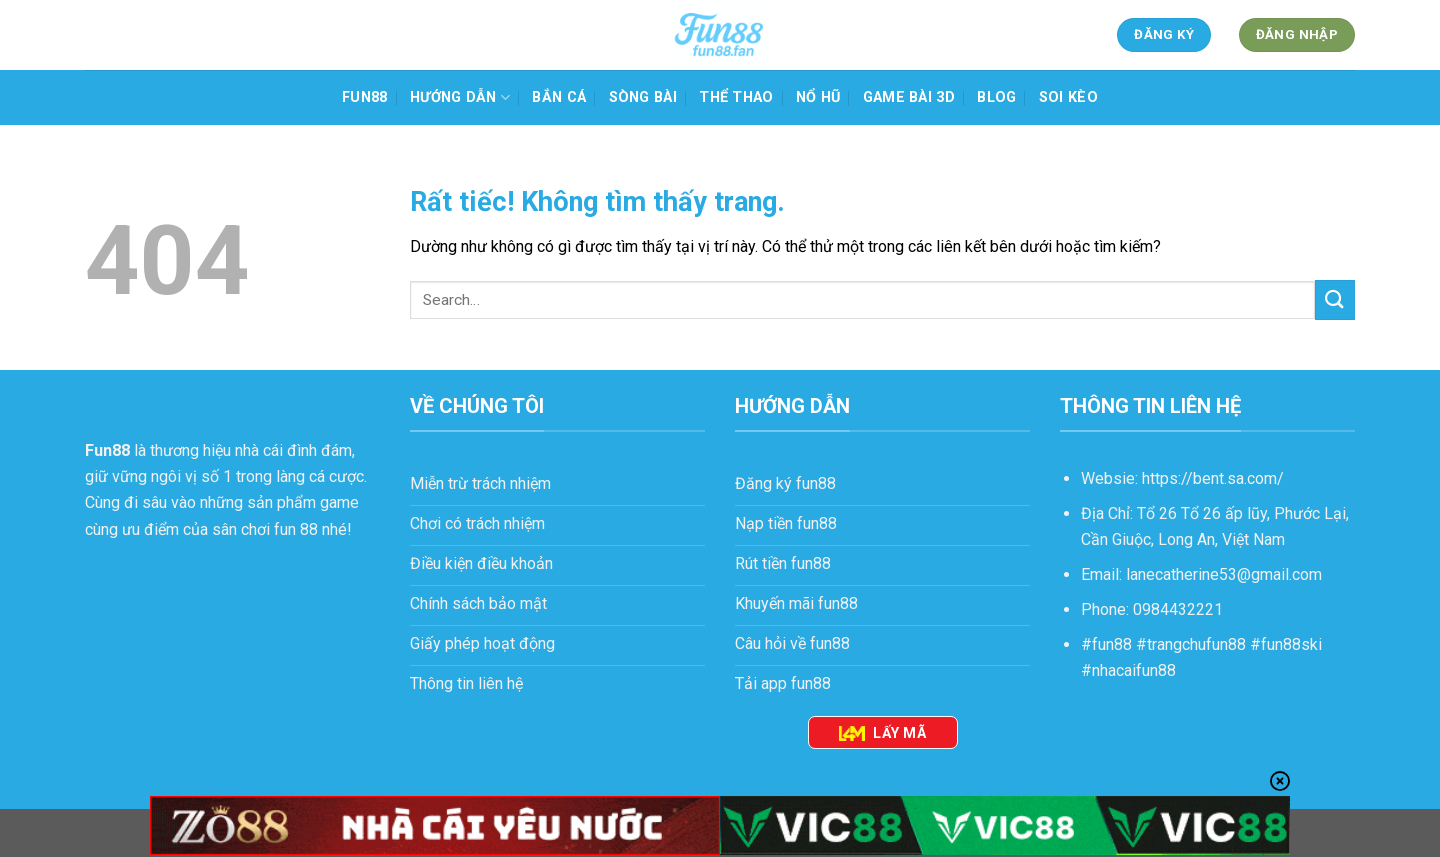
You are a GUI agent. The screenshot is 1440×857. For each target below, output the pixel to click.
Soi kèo (1068, 97)
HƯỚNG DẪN (460, 97)
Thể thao (736, 97)
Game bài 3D (909, 97)
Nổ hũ (818, 97)
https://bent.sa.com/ (1213, 478)
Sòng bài (643, 97)
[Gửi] (1335, 299)
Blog (996, 97)
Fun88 (364, 97)
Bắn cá (559, 97)
